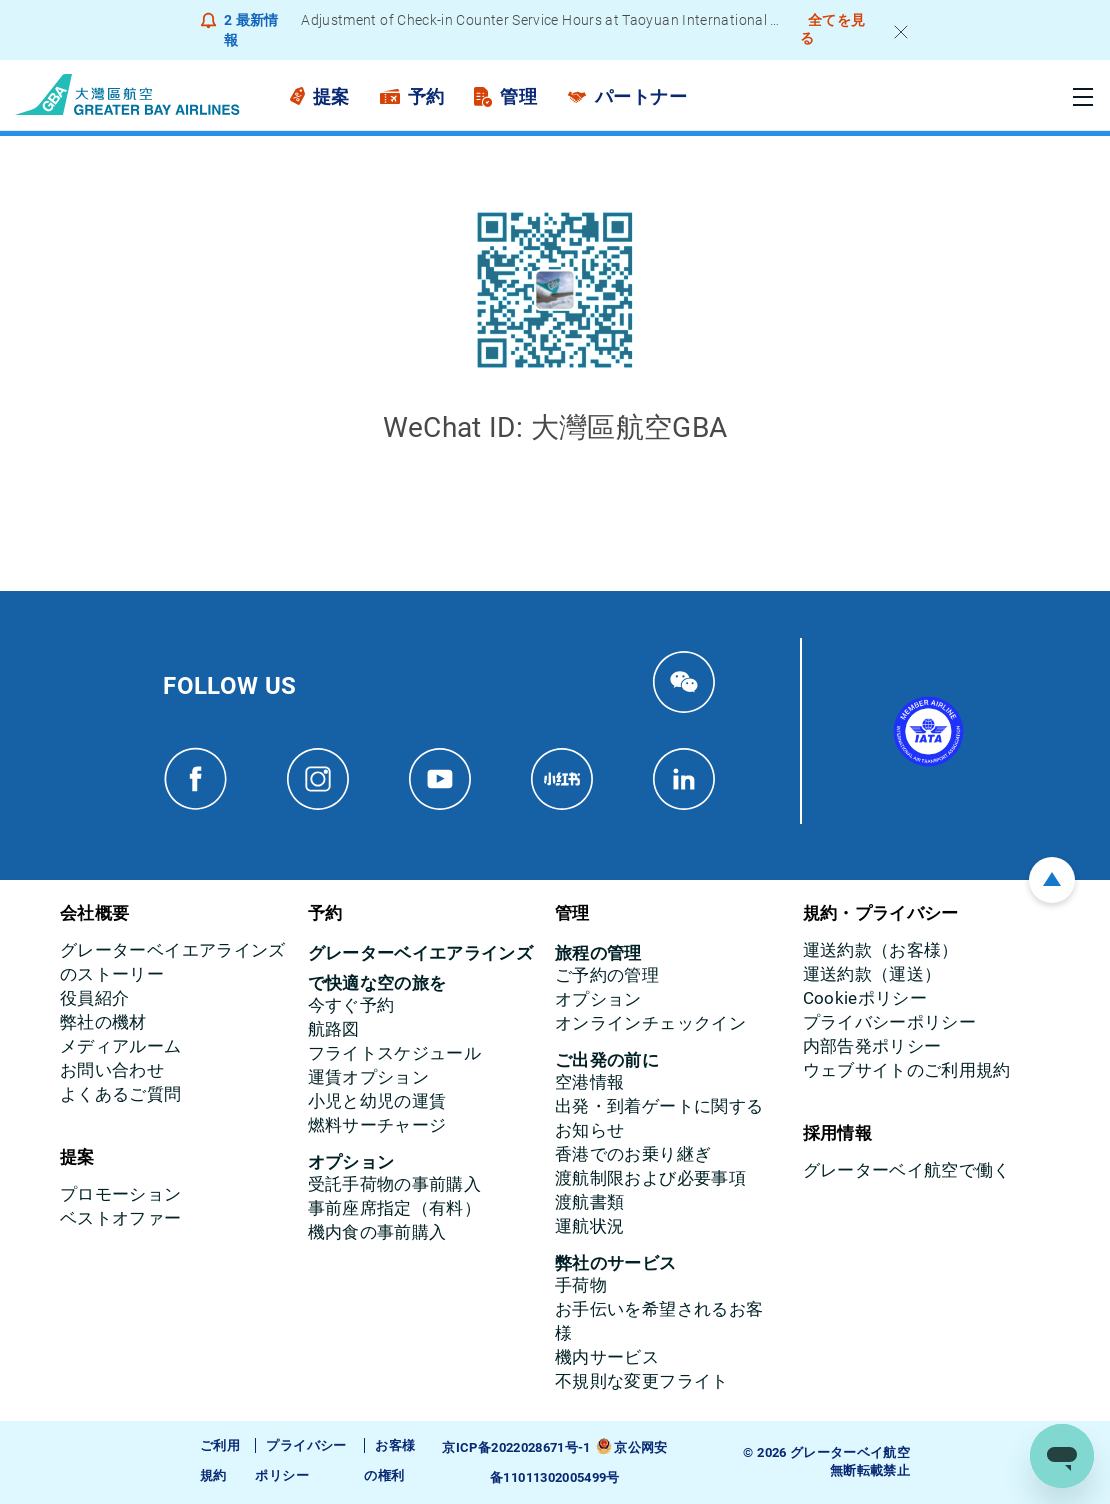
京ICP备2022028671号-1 (516, 1447)
